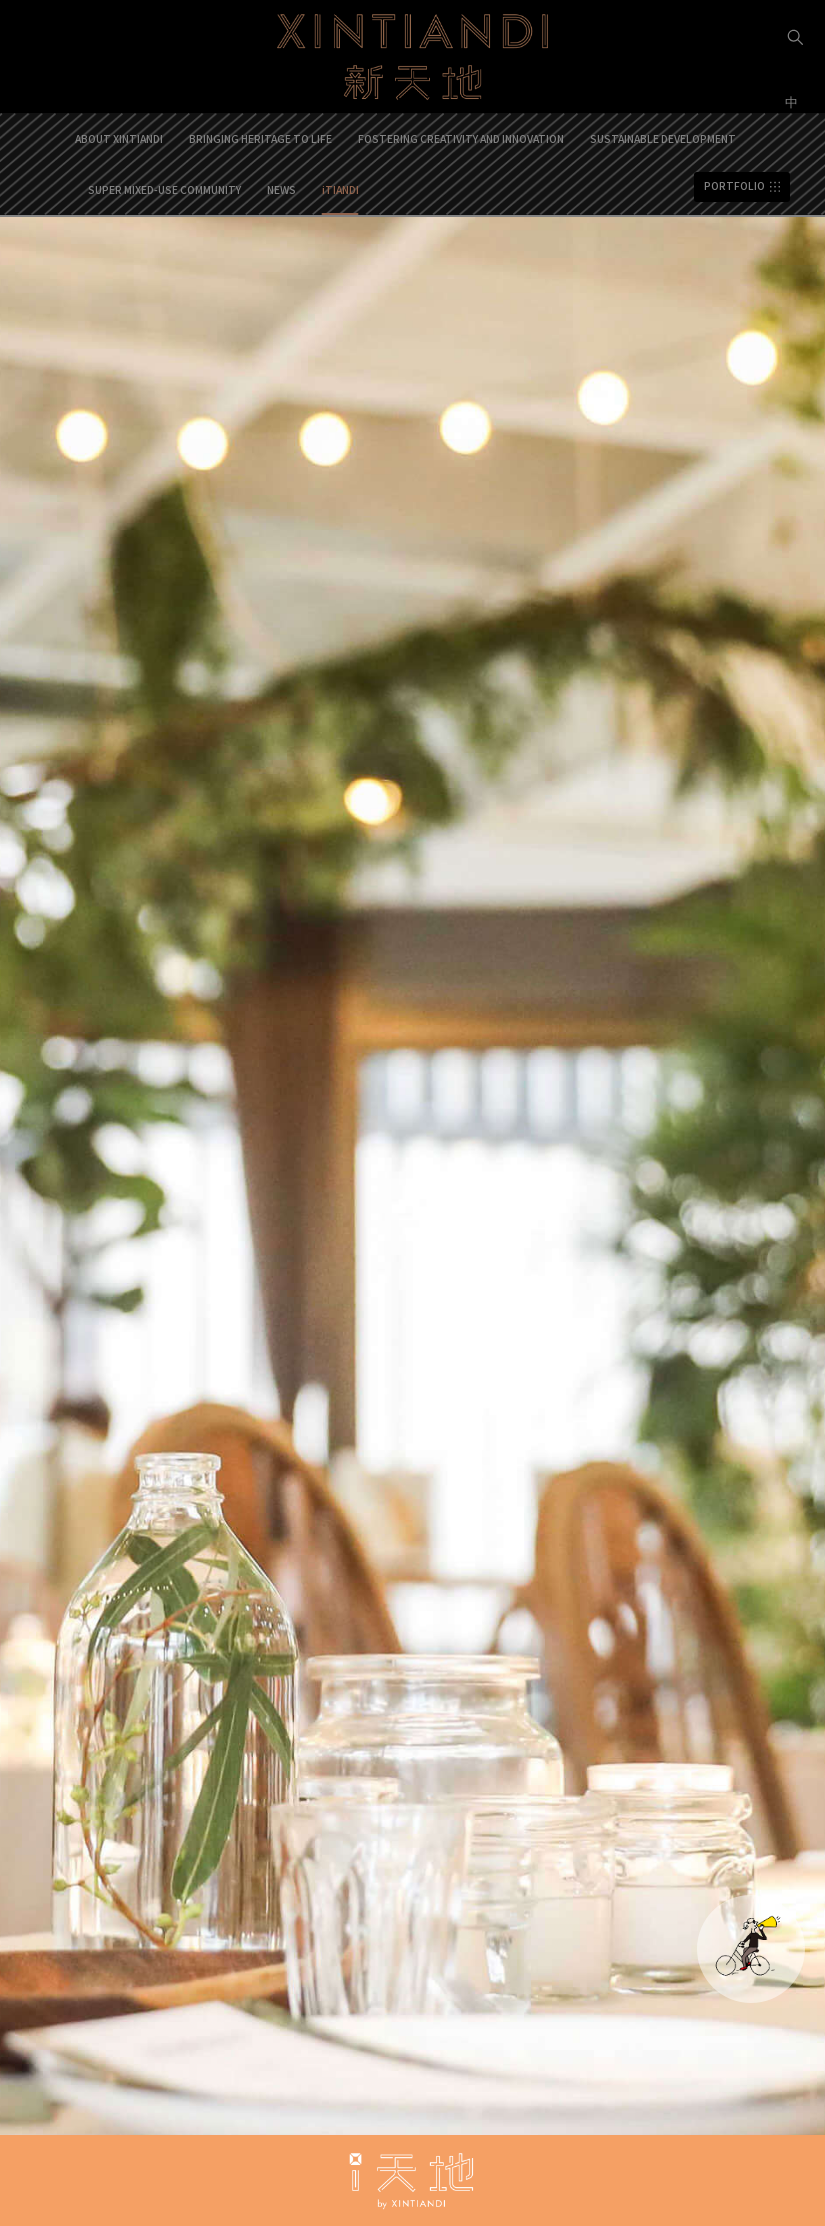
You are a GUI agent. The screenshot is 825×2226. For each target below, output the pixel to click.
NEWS (281, 189)
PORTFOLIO (734, 186)
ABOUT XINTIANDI (119, 138)
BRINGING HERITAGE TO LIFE (260, 138)
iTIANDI (340, 189)
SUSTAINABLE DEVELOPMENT (663, 138)
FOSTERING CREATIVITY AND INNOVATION (461, 138)
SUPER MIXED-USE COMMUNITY (164, 189)
